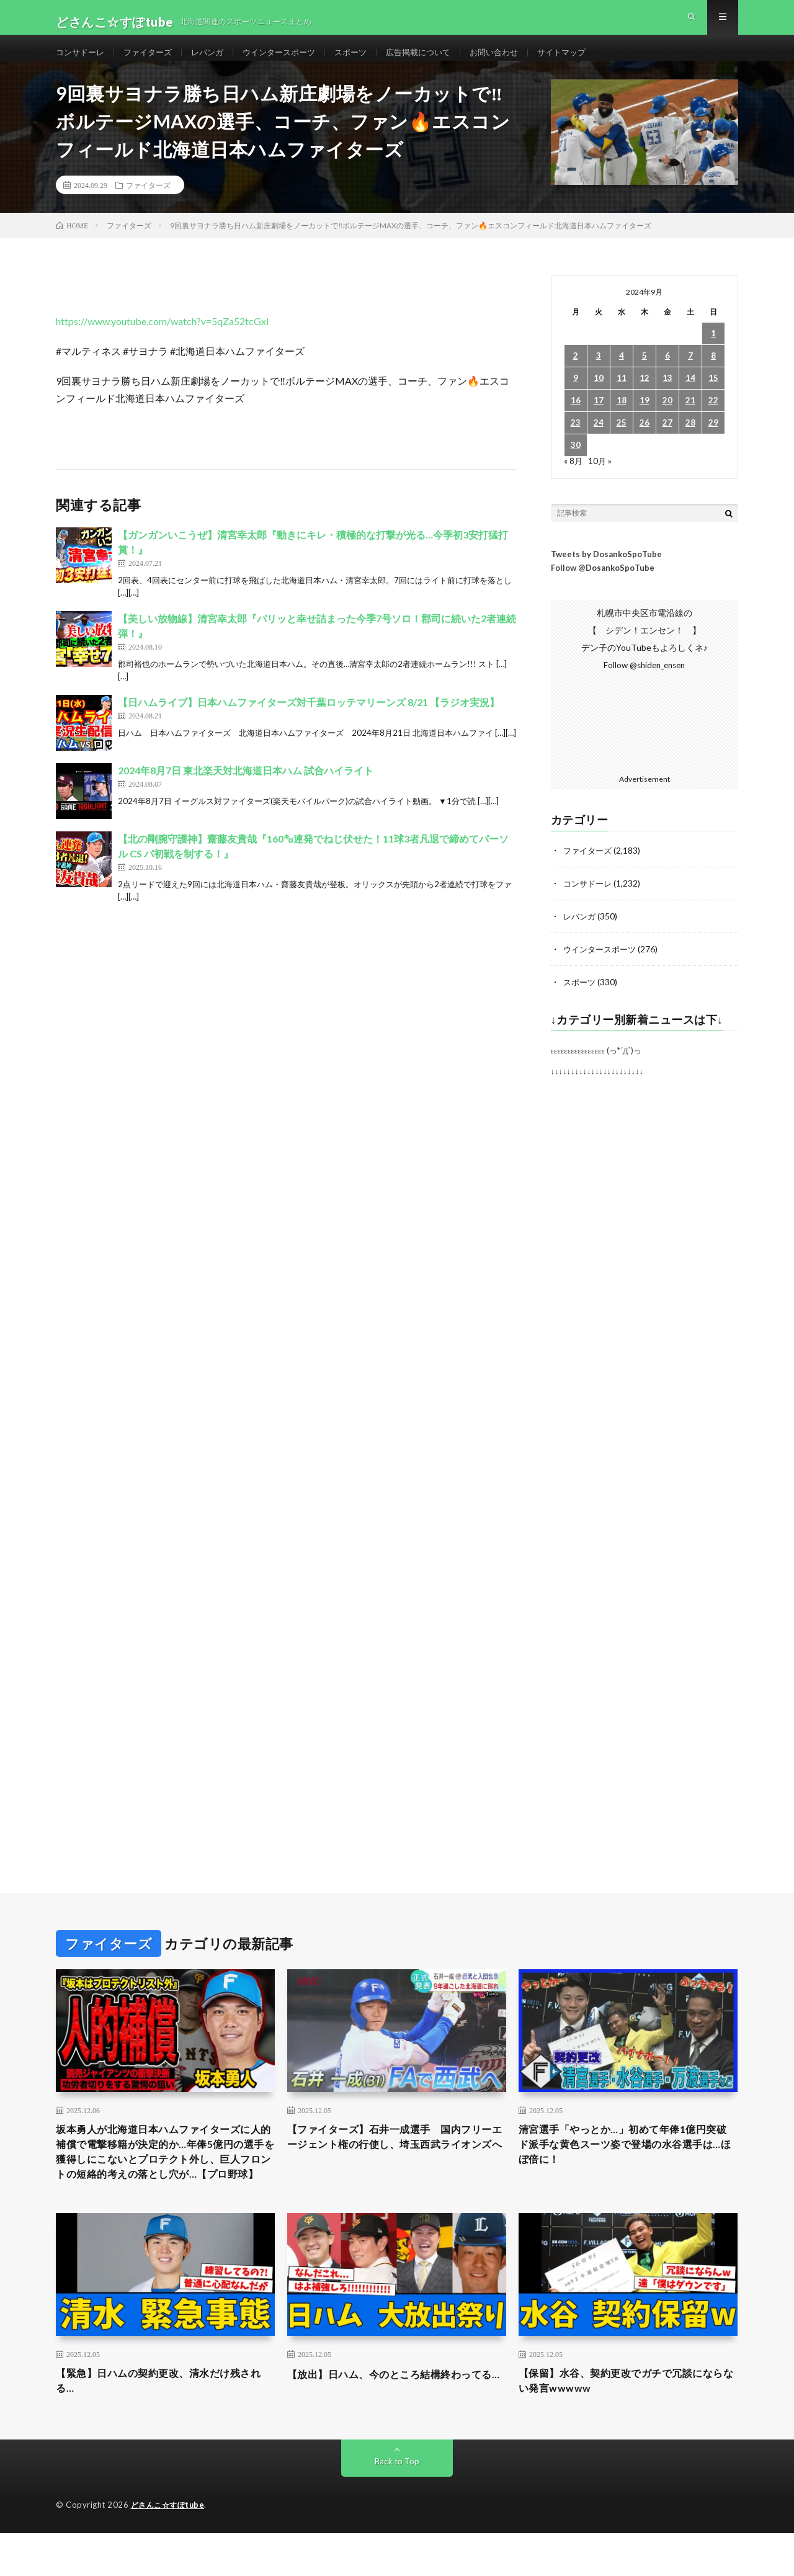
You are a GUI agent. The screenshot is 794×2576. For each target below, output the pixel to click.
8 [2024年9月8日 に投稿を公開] (713, 375)
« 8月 (573, 480)
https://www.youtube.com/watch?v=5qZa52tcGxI (162, 341)
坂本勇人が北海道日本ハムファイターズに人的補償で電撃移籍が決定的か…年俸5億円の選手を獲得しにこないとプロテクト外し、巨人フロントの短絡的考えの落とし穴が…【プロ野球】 (165, 2180)
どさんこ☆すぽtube (170, 2548)
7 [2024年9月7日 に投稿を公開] (690, 375)
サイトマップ (590, 61)
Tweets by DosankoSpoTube (606, 573)
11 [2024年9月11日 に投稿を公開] (622, 398)
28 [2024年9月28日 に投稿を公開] (690, 442)
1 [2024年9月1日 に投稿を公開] (713, 353)
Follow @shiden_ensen (644, 684)
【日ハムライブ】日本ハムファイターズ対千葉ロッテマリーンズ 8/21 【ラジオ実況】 (308, 722)
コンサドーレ (82, 61)
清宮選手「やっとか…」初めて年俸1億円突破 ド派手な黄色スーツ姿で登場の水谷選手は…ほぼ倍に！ (628, 2163)
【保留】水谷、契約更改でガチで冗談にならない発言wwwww (628, 2422)
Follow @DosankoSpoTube (602, 588)
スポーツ (367, 61)
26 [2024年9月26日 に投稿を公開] (644, 442)
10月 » (601, 480)
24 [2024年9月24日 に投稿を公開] (599, 442)
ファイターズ (153, 61)
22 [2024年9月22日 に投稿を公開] (713, 420)
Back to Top (397, 2504)
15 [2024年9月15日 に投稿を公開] (713, 398)
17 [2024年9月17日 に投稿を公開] (599, 420)
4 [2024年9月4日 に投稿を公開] (621, 375)
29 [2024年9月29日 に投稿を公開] (713, 442)
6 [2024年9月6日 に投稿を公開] (667, 375)
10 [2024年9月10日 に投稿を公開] (599, 398)
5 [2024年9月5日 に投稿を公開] (644, 375)
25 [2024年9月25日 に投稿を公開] (622, 442)
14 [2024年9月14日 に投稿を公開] (690, 398)
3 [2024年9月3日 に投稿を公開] (598, 375)
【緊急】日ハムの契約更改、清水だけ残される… (165, 2422)
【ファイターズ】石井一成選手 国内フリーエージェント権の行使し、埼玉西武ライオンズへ (396, 2163)
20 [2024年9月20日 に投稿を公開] (667, 420)
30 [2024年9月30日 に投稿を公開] (576, 465)
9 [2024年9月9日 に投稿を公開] (575, 398)
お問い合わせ (519, 61)
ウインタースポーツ (291, 61)
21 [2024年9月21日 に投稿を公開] (690, 420)
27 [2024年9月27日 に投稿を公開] (667, 442)
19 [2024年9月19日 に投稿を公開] (644, 420)
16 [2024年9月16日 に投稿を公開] (576, 420)
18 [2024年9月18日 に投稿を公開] (622, 420)
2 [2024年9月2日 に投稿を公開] (575, 375)
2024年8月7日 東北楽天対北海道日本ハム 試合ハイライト (245, 790)
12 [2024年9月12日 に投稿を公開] (644, 398)
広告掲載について (438, 61)
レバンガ (215, 61)
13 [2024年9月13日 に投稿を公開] (667, 398)
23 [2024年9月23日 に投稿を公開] (576, 442)
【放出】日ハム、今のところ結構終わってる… (396, 2422)
